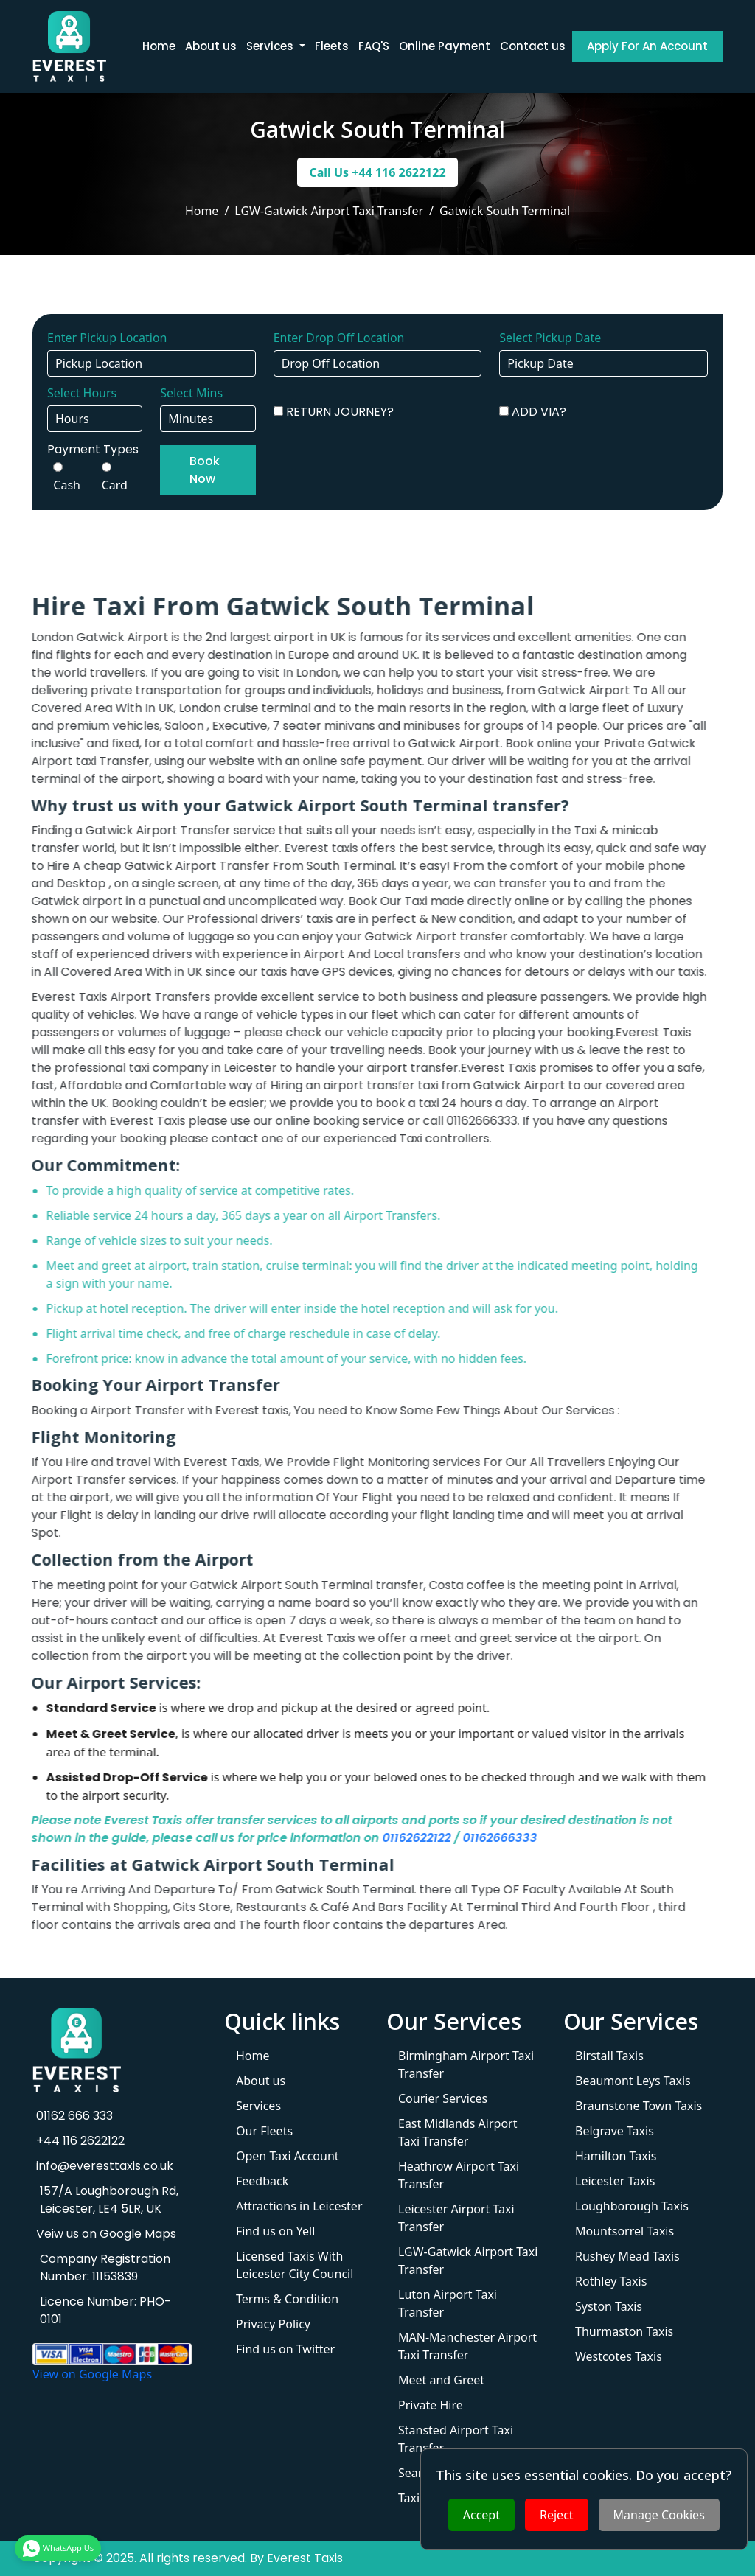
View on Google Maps (92, 2374)
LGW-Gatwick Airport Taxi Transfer (467, 2260)
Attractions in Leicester (299, 2206)
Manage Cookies (659, 2515)
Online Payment (444, 46)
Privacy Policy (273, 2324)
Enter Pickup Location (107, 337)
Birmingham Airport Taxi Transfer (466, 2064)
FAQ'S (373, 46)
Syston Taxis (608, 2306)
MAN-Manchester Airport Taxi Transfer (467, 2346)
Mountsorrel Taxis (624, 2231)
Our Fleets (264, 2131)
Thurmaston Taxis (624, 2331)
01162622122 (375, 1837)
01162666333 (459, 1837)
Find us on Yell (275, 2231)
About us (211, 46)
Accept (481, 2515)
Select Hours (81, 393)
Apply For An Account (647, 46)
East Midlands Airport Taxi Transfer (457, 2132)
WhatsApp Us (58, 2545)
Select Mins (191, 393)
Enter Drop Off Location (339, 337)
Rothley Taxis (611, 2281)
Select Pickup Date (550, 337)
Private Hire (430, 2405)
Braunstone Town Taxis (638, 2106)
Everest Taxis (305, 2557)
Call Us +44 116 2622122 (377, 172)
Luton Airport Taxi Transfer (447, 2303)
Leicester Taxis (615, 2181)
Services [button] (271, 46)
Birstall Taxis (609, 2056)
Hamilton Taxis (615, 2156)
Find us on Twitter (285, 2349)
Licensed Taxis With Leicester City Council (294, 2265)
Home (158, 46)
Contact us (533, 46)
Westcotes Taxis (618, 2356)
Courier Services (442, 2098)
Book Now (204, 470)
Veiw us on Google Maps (104, 2233)
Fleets (332, 46)
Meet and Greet (441, 2380)
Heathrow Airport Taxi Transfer (458, 2175)
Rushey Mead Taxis (627, 2256)
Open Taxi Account (287, 2156)
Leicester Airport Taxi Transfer (456, 2218)
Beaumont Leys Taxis (633, 2081)
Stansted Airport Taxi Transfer (455, 2439)
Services (258, 2106)
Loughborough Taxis (632, 2206)
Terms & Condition (287, 2299)
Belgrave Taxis (614, 2131)
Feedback (262, 2181)
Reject (557, 2515)
